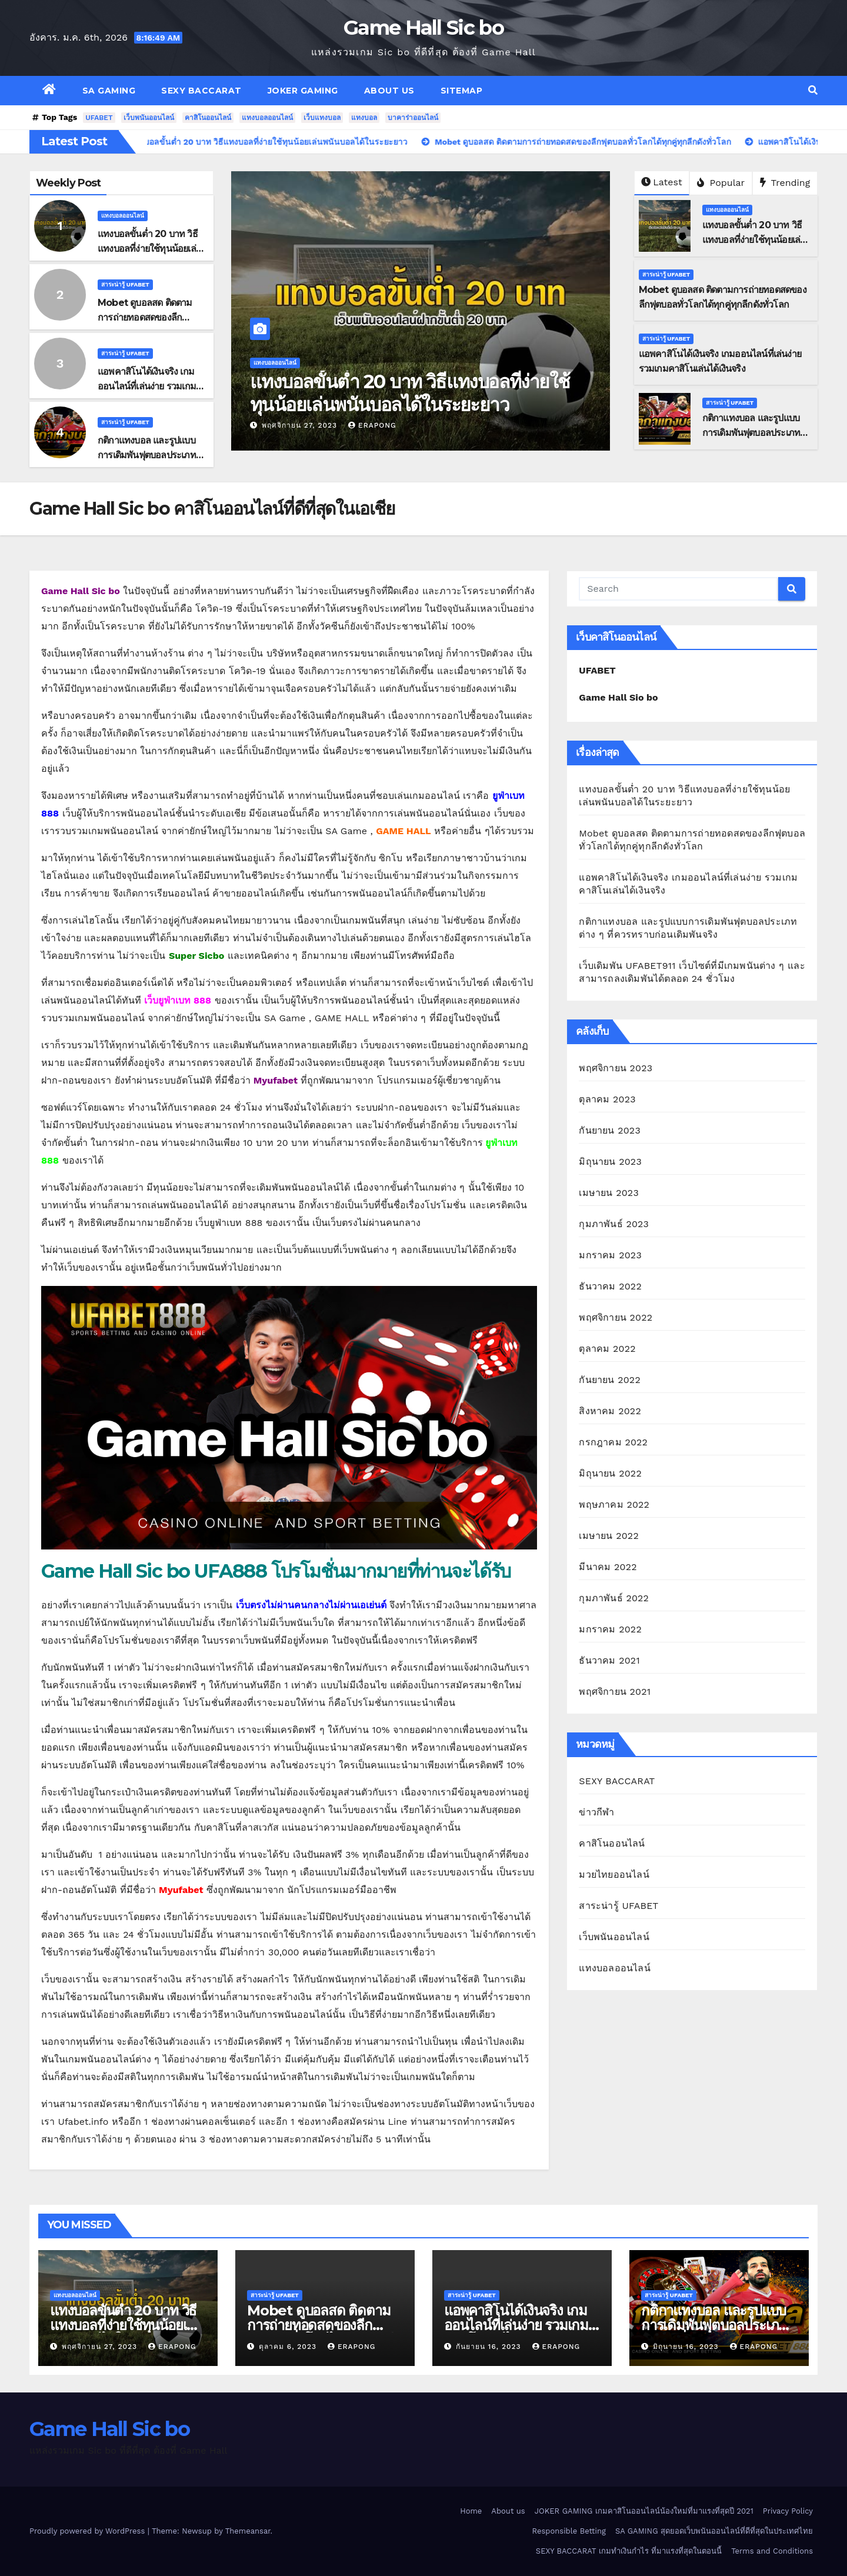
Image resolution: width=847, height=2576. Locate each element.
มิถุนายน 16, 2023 (687, 2346)
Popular (721, 182)
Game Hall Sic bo (423, 27)
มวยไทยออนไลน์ (614, 1874)
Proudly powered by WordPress (88, 2531)
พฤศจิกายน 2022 (615, 1317)
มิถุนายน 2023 (610, 1161)
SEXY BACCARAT (201, 90)
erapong (372, 425)
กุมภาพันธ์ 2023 (614, 1223)
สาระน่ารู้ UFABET (125, 284)
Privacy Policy (788, 2511)
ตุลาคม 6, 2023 (289, 2346)
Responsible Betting (569, 2531)
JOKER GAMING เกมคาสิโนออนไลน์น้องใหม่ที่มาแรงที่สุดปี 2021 (644, 2511)
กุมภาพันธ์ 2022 (614, 1598)
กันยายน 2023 (610, 1130)
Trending (785, 182)
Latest (661, 182)
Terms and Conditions (772, 2551)
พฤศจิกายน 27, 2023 (301, 425)
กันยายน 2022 (610, 1379)
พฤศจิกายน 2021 (615, 1691)
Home (471, 2511)
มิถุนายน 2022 (610, 1473)
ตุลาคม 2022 (607, 1348)
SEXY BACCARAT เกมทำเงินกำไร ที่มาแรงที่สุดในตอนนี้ (629, 2551)
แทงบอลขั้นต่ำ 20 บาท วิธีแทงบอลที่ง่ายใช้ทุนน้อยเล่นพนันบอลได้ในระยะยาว (150, 248)
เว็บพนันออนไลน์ (149, 118)
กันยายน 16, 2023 (490, 2346)
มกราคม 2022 (610, 1629)
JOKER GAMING (303, 90)
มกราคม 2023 (610, 1255)
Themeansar (248, 2531)
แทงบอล (364, 118)
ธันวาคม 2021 (609, 1660)
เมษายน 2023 (609, 1192)
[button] (813, 90)
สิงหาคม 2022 (610, 1411)
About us (389, 90)
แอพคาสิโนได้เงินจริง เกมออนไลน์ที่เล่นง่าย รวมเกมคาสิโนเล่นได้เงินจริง (147, 386)
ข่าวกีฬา (596, 1812)
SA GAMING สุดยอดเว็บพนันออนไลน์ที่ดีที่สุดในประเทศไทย (714, 2531)
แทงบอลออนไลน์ (267, 118)
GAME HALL (403, 831)
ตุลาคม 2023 (607, 1099)
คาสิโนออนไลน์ (208, 118)
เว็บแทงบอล (322, 118)
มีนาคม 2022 (607, 1566)
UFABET (98, 118)
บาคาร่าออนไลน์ (413, 118)
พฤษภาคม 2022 (614, 1504)
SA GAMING (109, 90)
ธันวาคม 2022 (610, 1286)
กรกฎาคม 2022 (613, 1442)
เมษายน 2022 (609, 1535)
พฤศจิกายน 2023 (615, 1068)
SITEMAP (462, 90)
